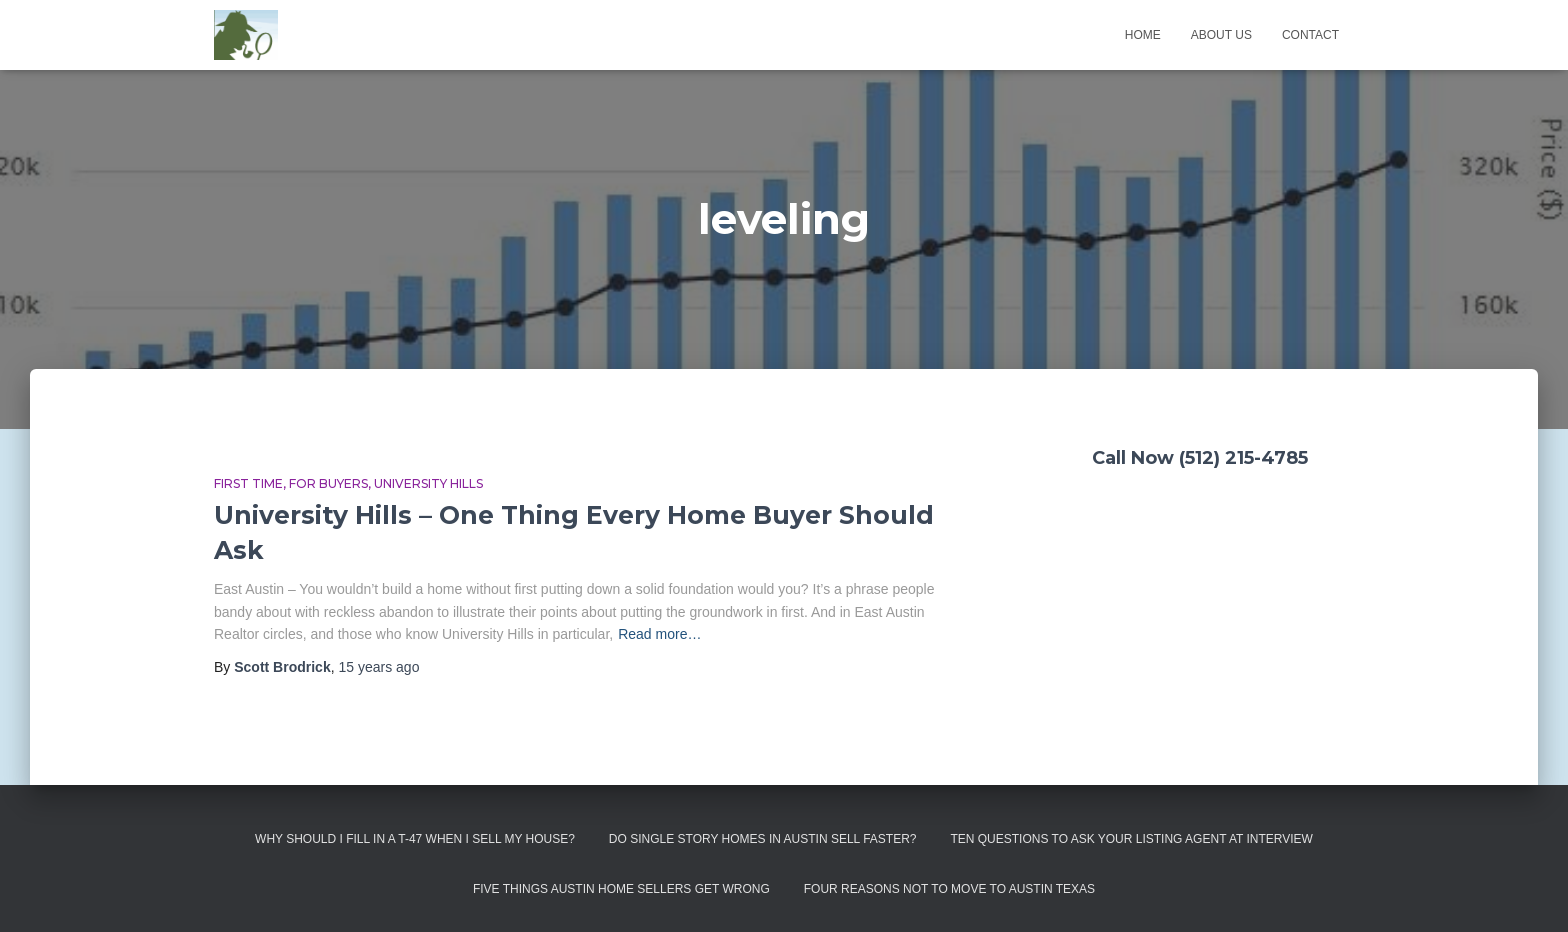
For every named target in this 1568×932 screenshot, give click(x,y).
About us (1221, 35)
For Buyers (328, 483)
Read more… (659, 634)
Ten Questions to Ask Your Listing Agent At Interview (1131, 839)
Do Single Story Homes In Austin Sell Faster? (763, 839)
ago (378, 667)
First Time (248, 483)
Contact (1310, 35)
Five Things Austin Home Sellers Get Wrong (621, 889)
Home (1143, 35)
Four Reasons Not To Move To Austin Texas (949, 889)
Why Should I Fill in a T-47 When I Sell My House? (415, 839)
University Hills (428, 483)
